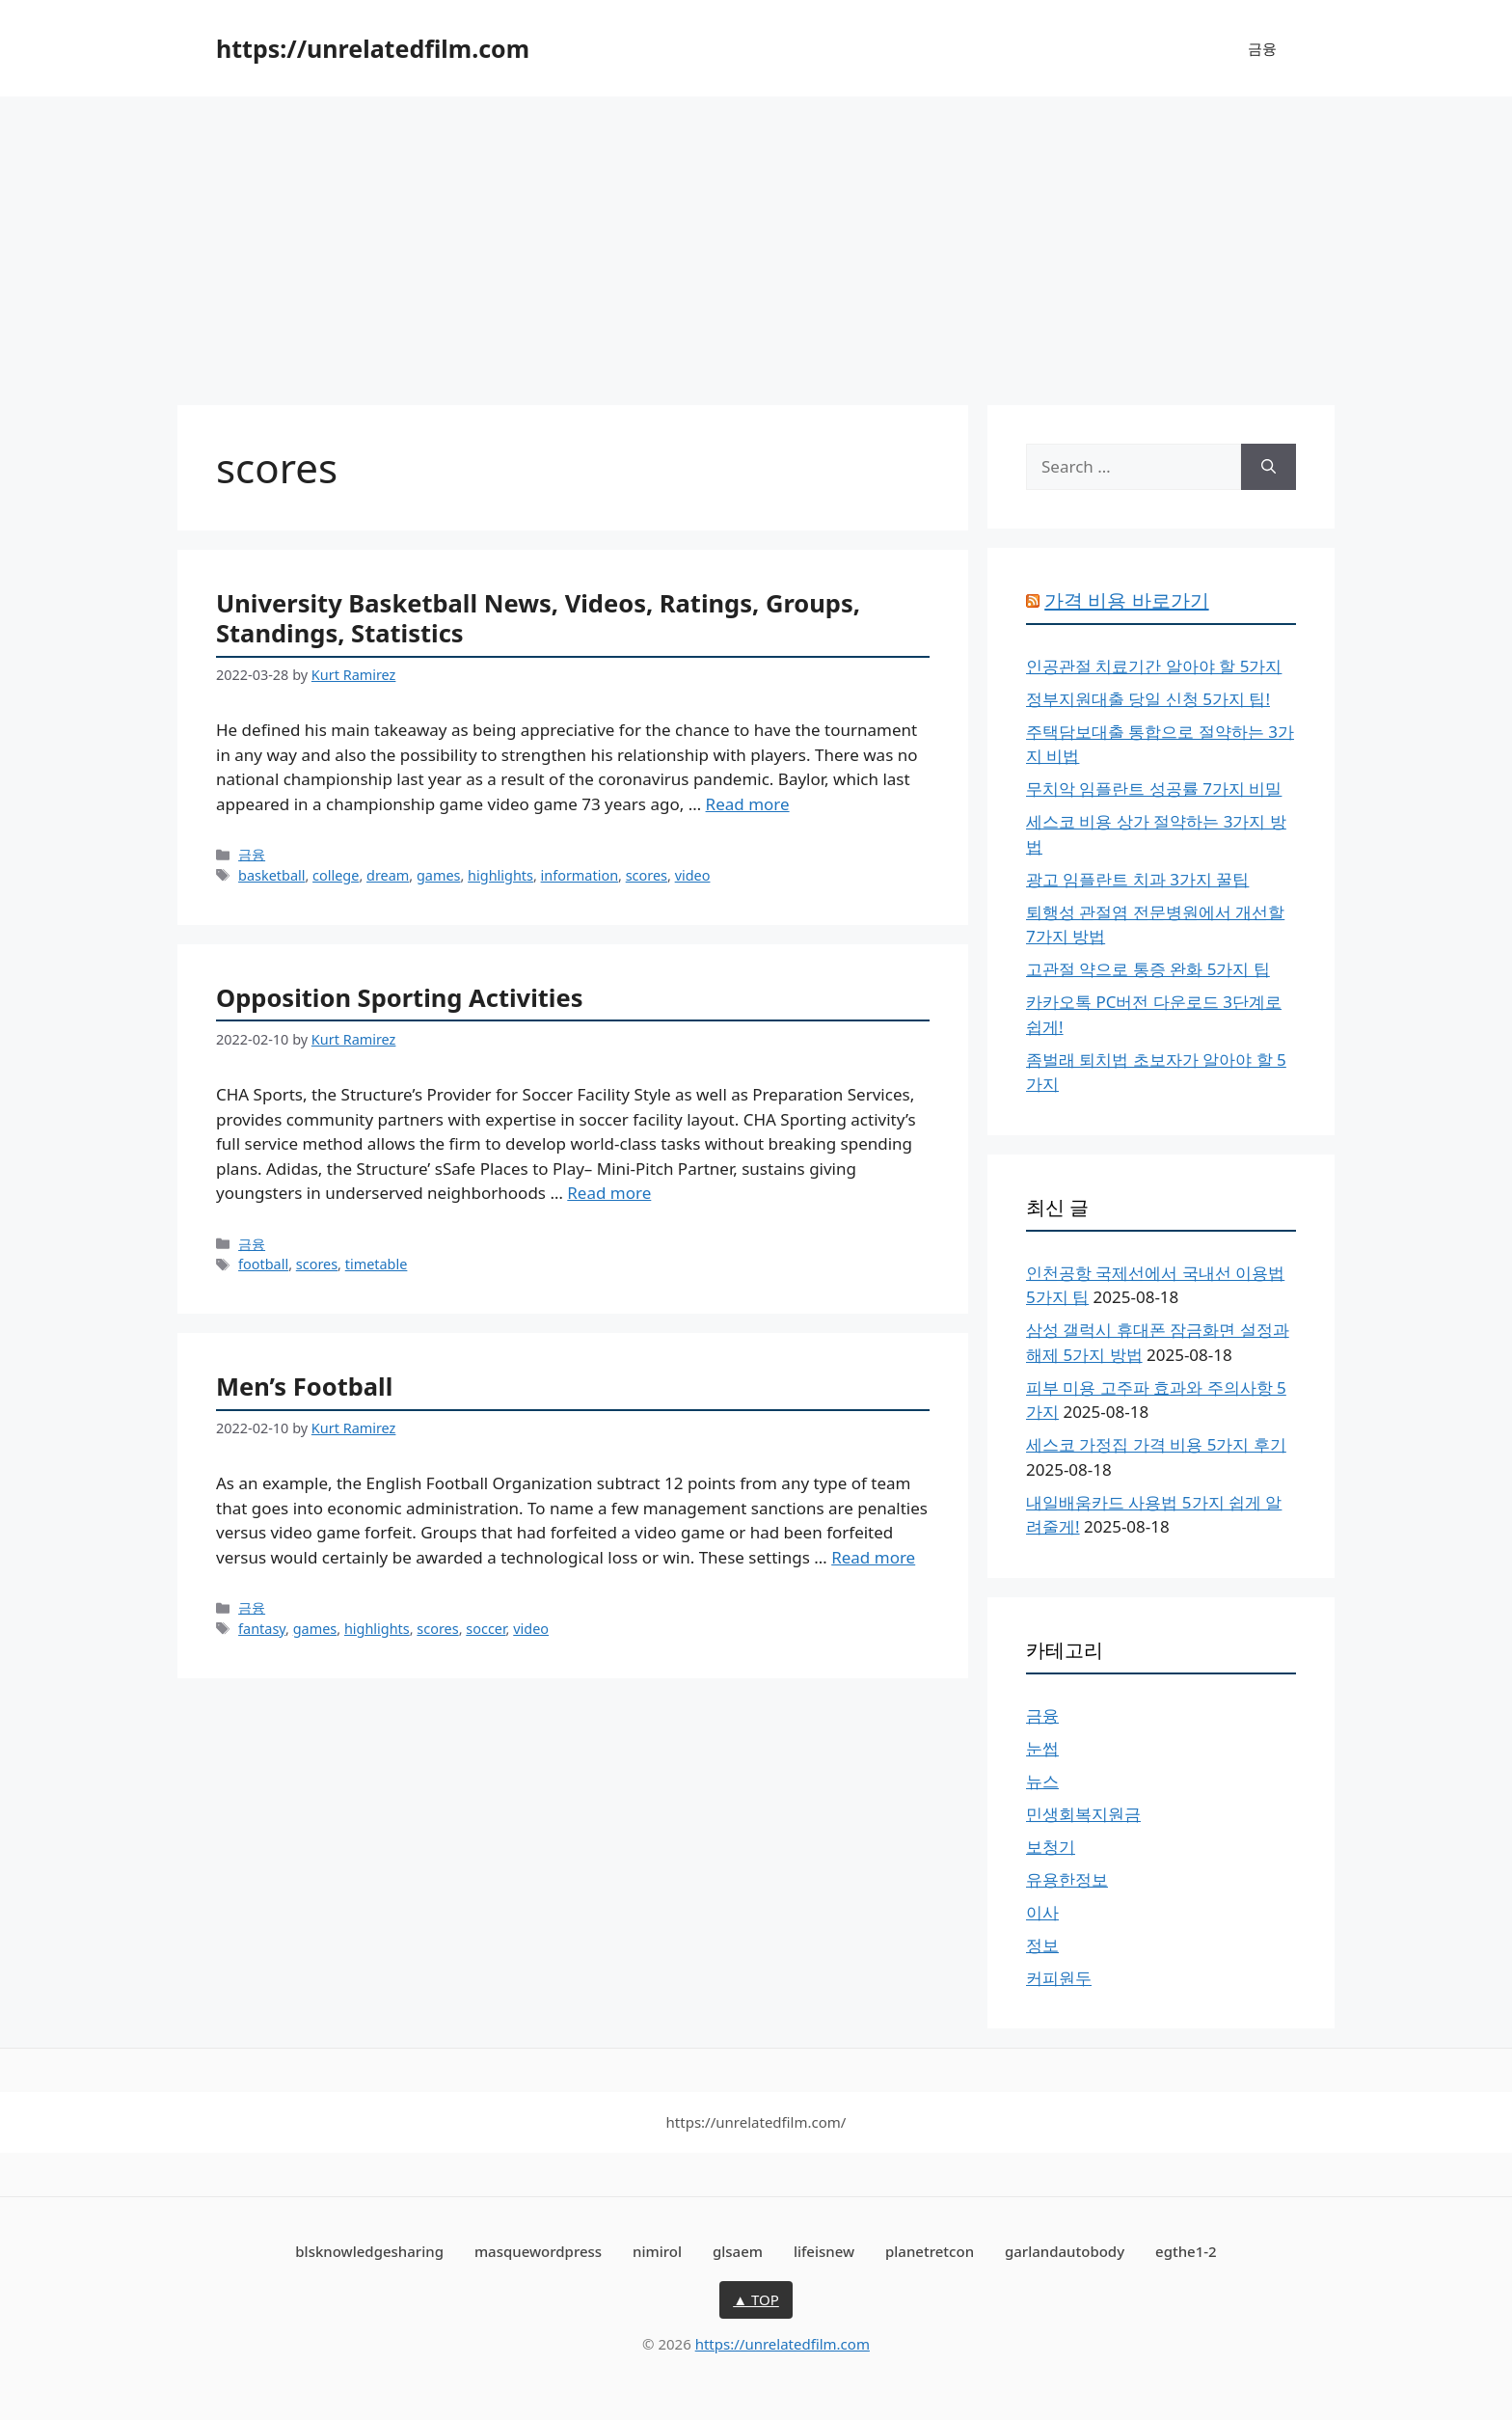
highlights (500, 875)
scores (646, 875)
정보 (1042, 1945)
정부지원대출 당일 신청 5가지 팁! (1148, 699)
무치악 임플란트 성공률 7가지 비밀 (1154, 788)
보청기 (1050, 1846)
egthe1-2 (1186, 2251)
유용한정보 (1067, 1879)
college (335, 875)
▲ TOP (756, 2299)
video (693, 875)
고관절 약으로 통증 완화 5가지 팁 (1148, 969)
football (263, 1264)
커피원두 (1059, 1978)
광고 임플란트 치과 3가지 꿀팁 (1137, 879)
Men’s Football (304, 1386)
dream (387, 875)
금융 (1262, 48)
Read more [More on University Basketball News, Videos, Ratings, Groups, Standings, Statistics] (748, 804)
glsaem (738, 2251)
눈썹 (1042, 1748)
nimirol (657, 2251)
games (439, 875)
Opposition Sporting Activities (399, 997)
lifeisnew (824, 2251)
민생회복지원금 (1083, 1814)
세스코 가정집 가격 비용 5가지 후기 (1156, 1444)
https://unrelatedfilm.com (372, 48)
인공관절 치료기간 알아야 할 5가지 (1154, 666)
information (580, 875)
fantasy (261, 1628)
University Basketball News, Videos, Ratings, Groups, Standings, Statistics (538, 617)
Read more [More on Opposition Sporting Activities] (609, 1193)
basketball (271, 875)
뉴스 (1042, 1781)
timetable (376, 1264)
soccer (485, 1628)
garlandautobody (1064, 2251)
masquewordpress (538, 2251)
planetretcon (929, 2251)
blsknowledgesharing (369, 2251)
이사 (1042, 1912)
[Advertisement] (756, 241)
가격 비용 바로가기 (1126, 600)
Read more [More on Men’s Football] (873, 1557)
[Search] (1268, 467)
